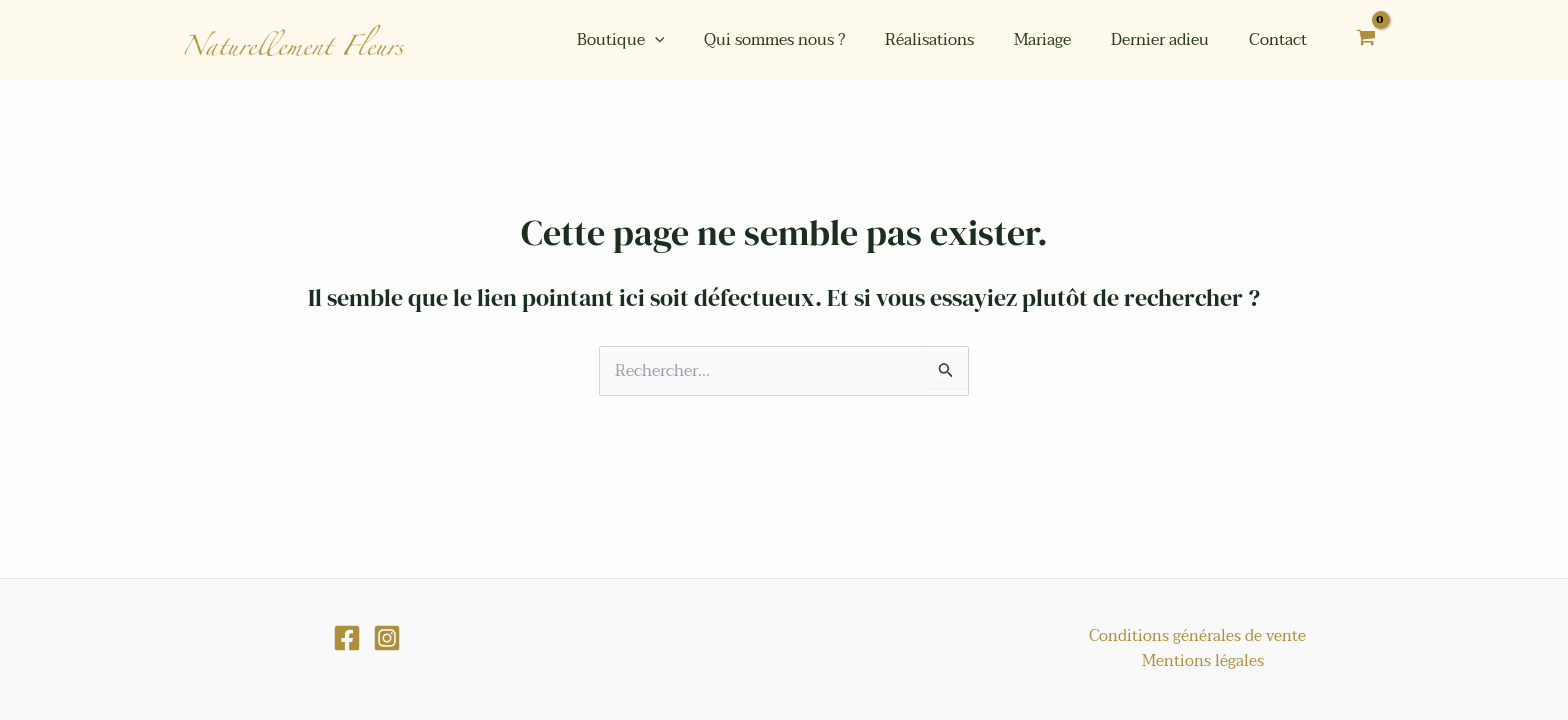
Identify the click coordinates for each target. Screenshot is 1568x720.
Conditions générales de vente (1131, 660)
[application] (699, 40)
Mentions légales (1318, 660)
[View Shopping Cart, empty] (1365, 40)
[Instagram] (387, 661)
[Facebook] (347, 661)
